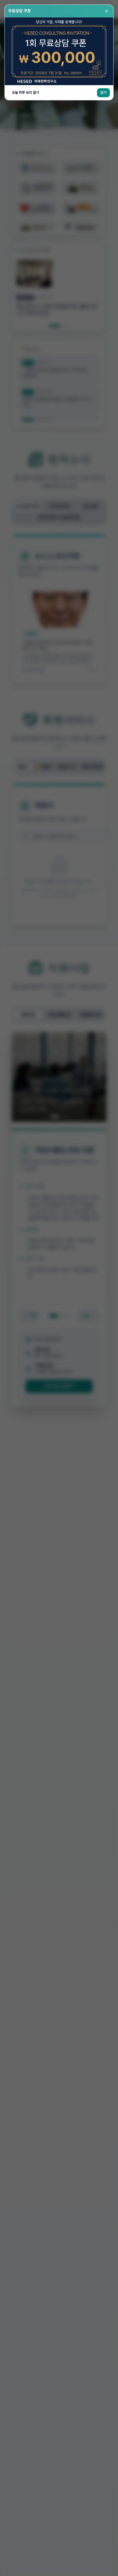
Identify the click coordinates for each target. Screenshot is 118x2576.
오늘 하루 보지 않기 (25, 93)
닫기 (103, 93)
